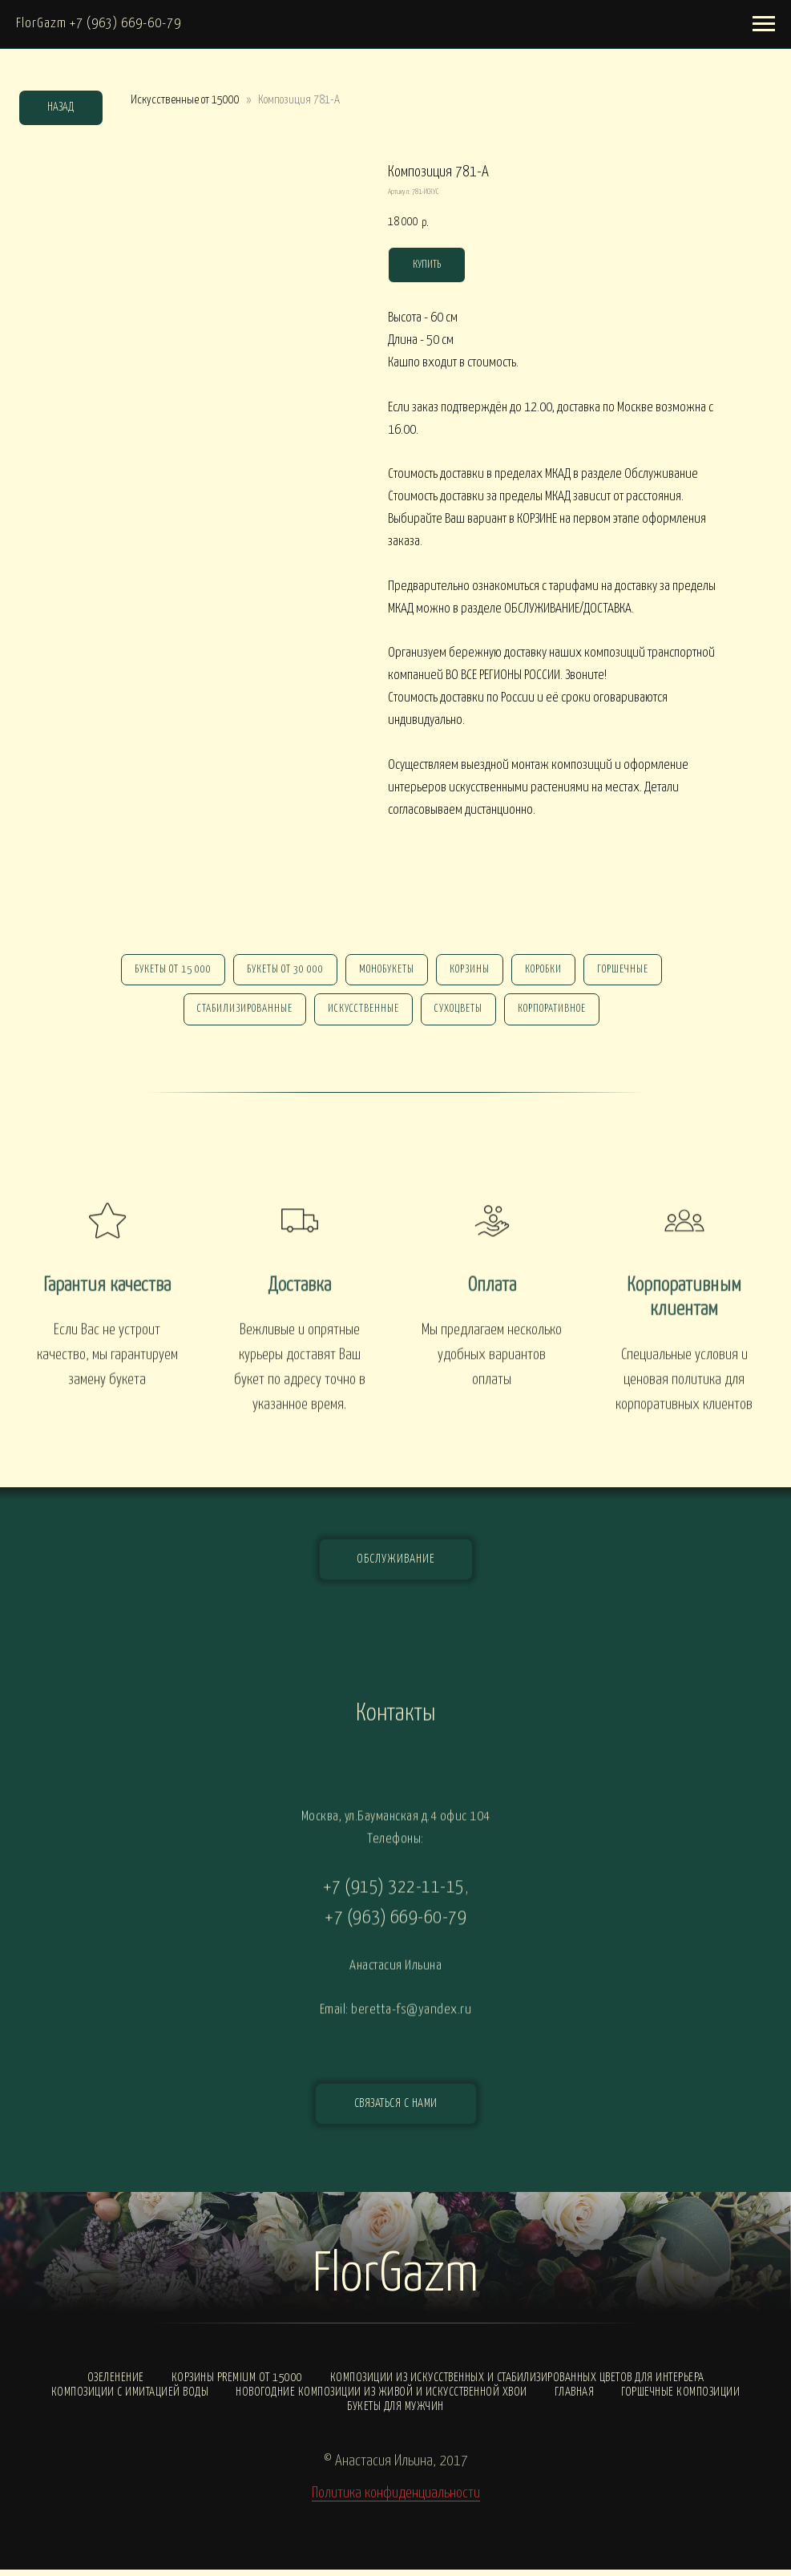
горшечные (630, 971)
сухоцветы (460, 1014)
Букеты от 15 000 (165, 971)
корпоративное (557, 1014)
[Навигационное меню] (764, 24)
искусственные (362, 1014)
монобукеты (385, 971)
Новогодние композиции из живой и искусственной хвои (381, 2398)
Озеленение (115, 2384)
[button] (396, 2110)
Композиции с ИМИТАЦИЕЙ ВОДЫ (130, 2398)
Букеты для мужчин (395, 2413)
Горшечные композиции (680, 2398)
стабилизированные (240, 1014)
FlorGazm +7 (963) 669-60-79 (98, 23)
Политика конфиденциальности (396, 2499)
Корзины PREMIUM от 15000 (237, 2384)
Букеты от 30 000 (280, 971)
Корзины (471, 971)
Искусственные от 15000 (185, 100)
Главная (575, 2398)
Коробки (548, 971)
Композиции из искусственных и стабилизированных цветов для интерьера (517, 2384)
